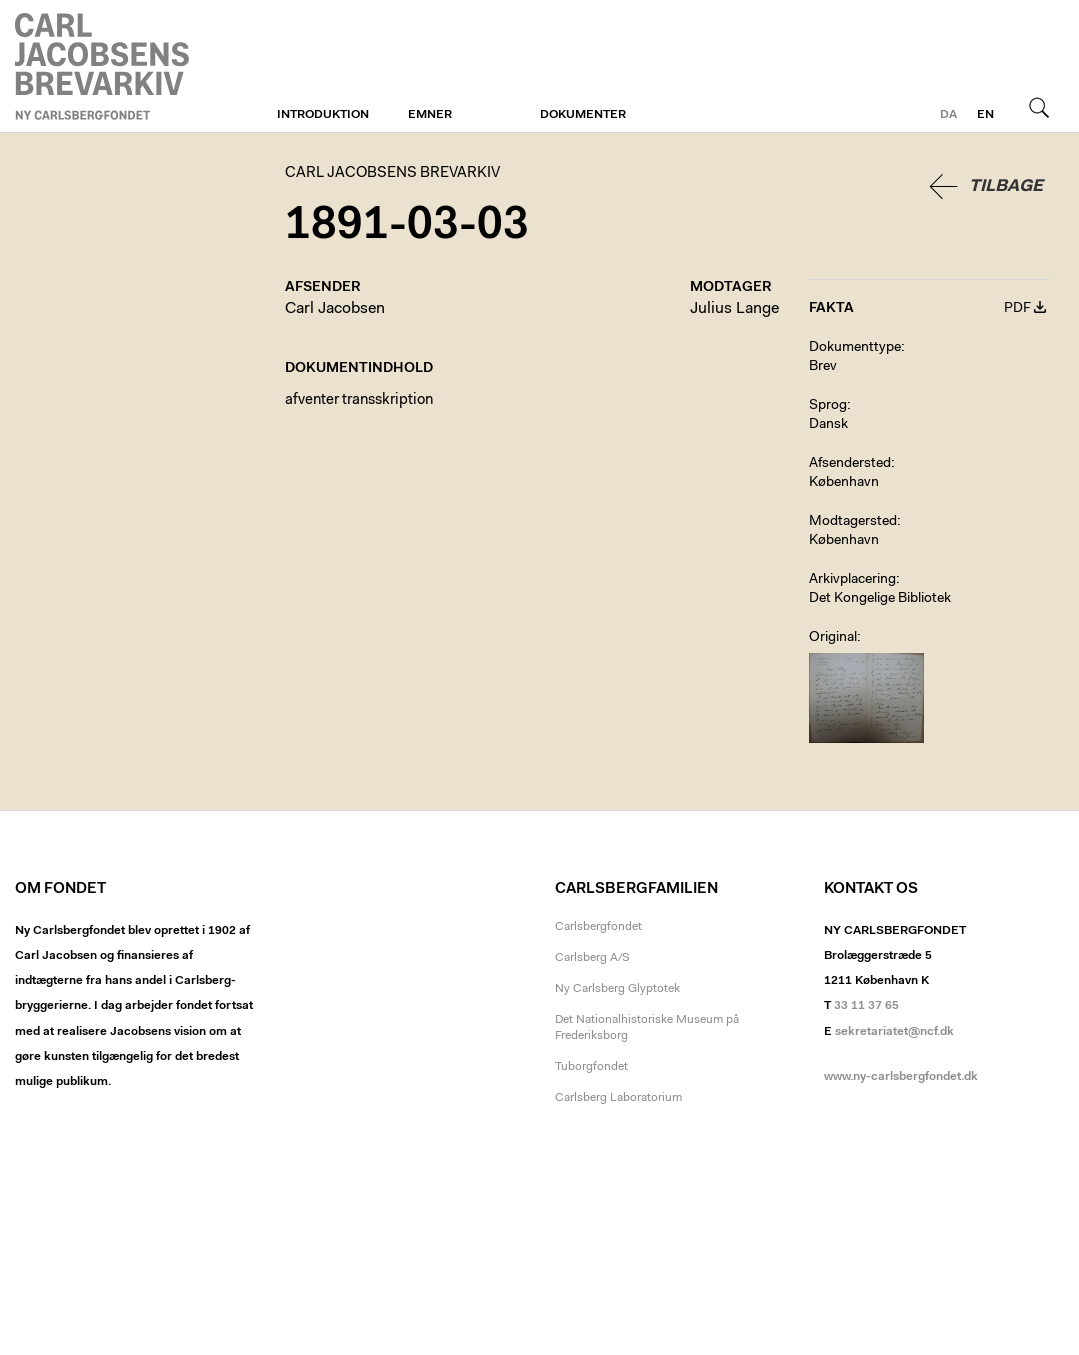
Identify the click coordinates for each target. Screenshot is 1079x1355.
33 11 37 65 (866, 1006)
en (985, 115)
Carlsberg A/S (592, 958)
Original (833, 638)
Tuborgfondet (591, 1067)
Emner (430, 115)
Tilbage (1006, 186)
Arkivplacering (852, 580)
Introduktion (323, 115)
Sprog (828, 406)
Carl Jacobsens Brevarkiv (105, 66)
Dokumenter (583, 115)
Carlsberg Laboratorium (618, 1098)
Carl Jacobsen (335, 309)
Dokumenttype (855, 348)
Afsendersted (850, 464)
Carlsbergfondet (598, 927)
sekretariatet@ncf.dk (894, 1032)
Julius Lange (734, 309)
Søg (1039, 107)
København (844, 483)
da (948, 115)
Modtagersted (853, 522)
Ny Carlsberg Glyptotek (617, 989)
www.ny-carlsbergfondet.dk (901, 1077)
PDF (1017, 309)
